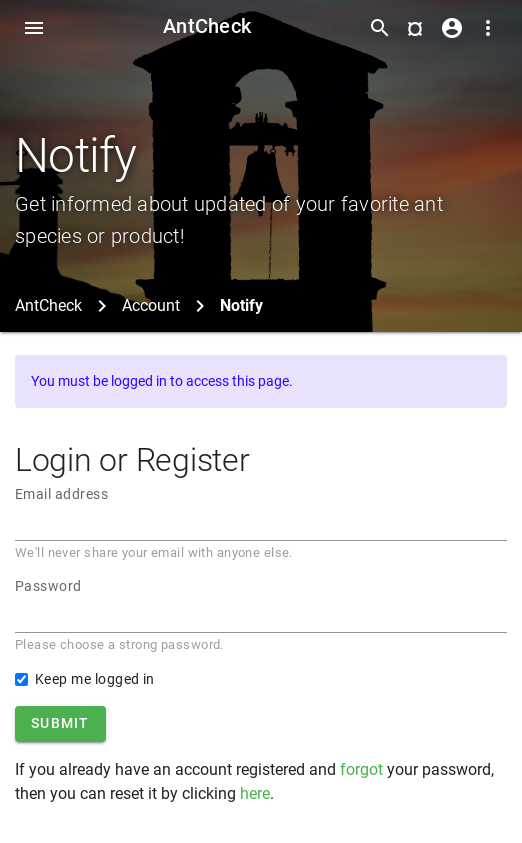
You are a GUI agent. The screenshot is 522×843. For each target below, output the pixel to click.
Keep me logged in (95, 679)
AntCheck (207, 26)
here (255, 793)
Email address (61, 494)
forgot (361, 769)
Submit (60, 723)
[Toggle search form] (380, 28)
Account (151, 305)
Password (48, 586)
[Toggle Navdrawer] (34, 28)
